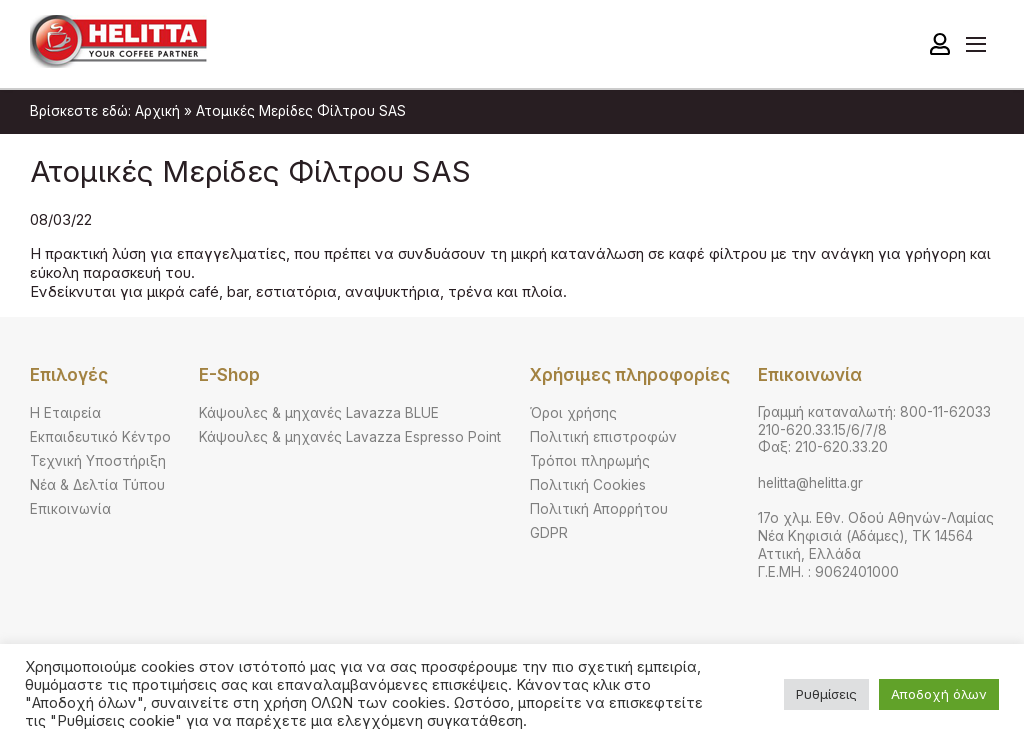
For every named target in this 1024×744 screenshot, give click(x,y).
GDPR (549, 533)
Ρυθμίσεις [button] (826, 694)
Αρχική (157, 111)
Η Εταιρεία (65, 413)
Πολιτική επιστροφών (603, 437)
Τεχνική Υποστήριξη (98, 461)
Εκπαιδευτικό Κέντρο (100, 437)
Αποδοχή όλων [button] (939, 694)
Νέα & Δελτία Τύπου (97, 485)
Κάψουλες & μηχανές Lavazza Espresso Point (350, 437)
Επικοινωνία (70, 509)
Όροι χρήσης (573, 413)
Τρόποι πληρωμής (590, 461)
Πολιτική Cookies (588, 485)
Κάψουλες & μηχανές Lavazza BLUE (319, 413)
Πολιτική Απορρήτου (599, 509)
